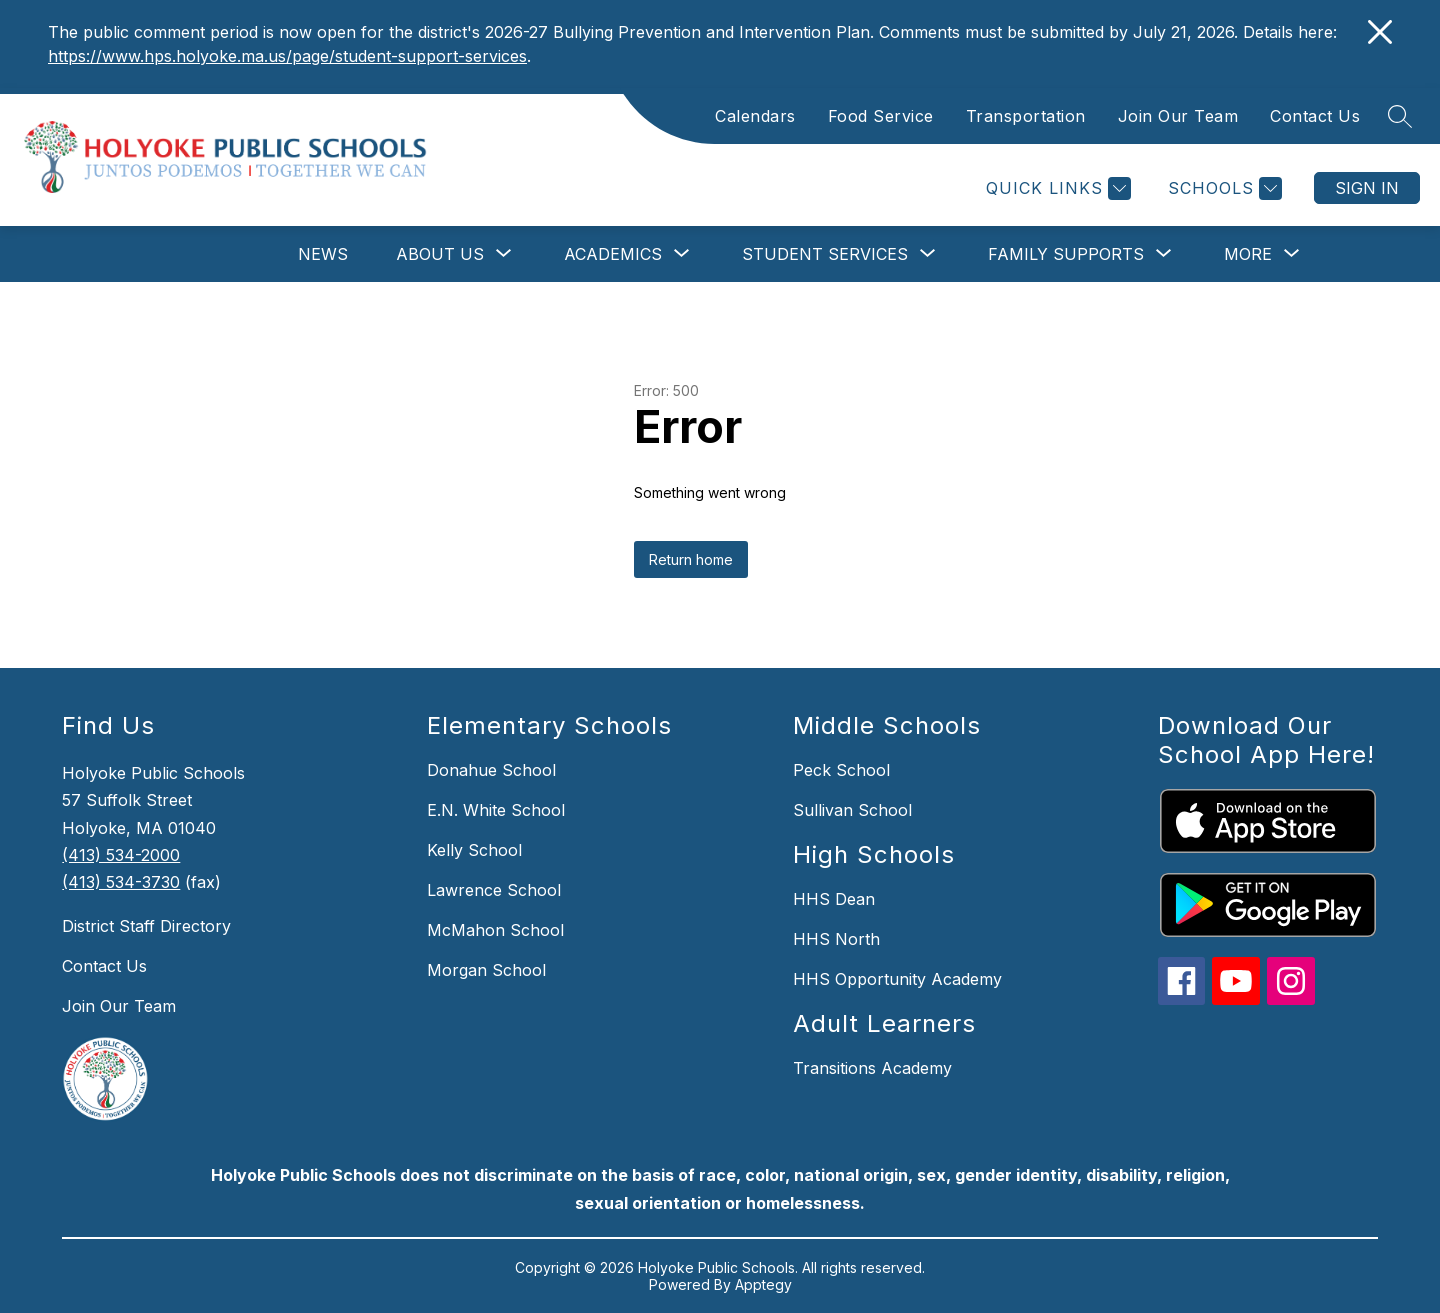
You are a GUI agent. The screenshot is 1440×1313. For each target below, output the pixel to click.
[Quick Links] (1056, 188)
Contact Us (1315, 116)
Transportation (1026, 116)
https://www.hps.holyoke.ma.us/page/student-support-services (287, 56)
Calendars (755, 116)
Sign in (1367, 188)
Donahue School (491, 770)
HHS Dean (834, 899)
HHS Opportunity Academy (897, 979)
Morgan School (486, 970)
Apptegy (763, 1284)
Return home (691, 559)
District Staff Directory (146, 926)
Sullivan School (852, 810)
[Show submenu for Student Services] (825, 254)
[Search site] (1400, 116)
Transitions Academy (872, 1068)
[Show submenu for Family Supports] (1066, 254)
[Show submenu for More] (1248, 254)
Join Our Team (1178, 116)
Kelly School (474, 850)
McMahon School (495, 930)
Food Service (881, 116)
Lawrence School (494, 890)
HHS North (836, 939)
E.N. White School (496, 810)
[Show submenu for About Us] (440, 254)
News (323, 254)
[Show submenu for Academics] (613, 254)
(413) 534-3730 (121, 882)
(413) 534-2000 (121, 855)
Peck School (841, 770)
